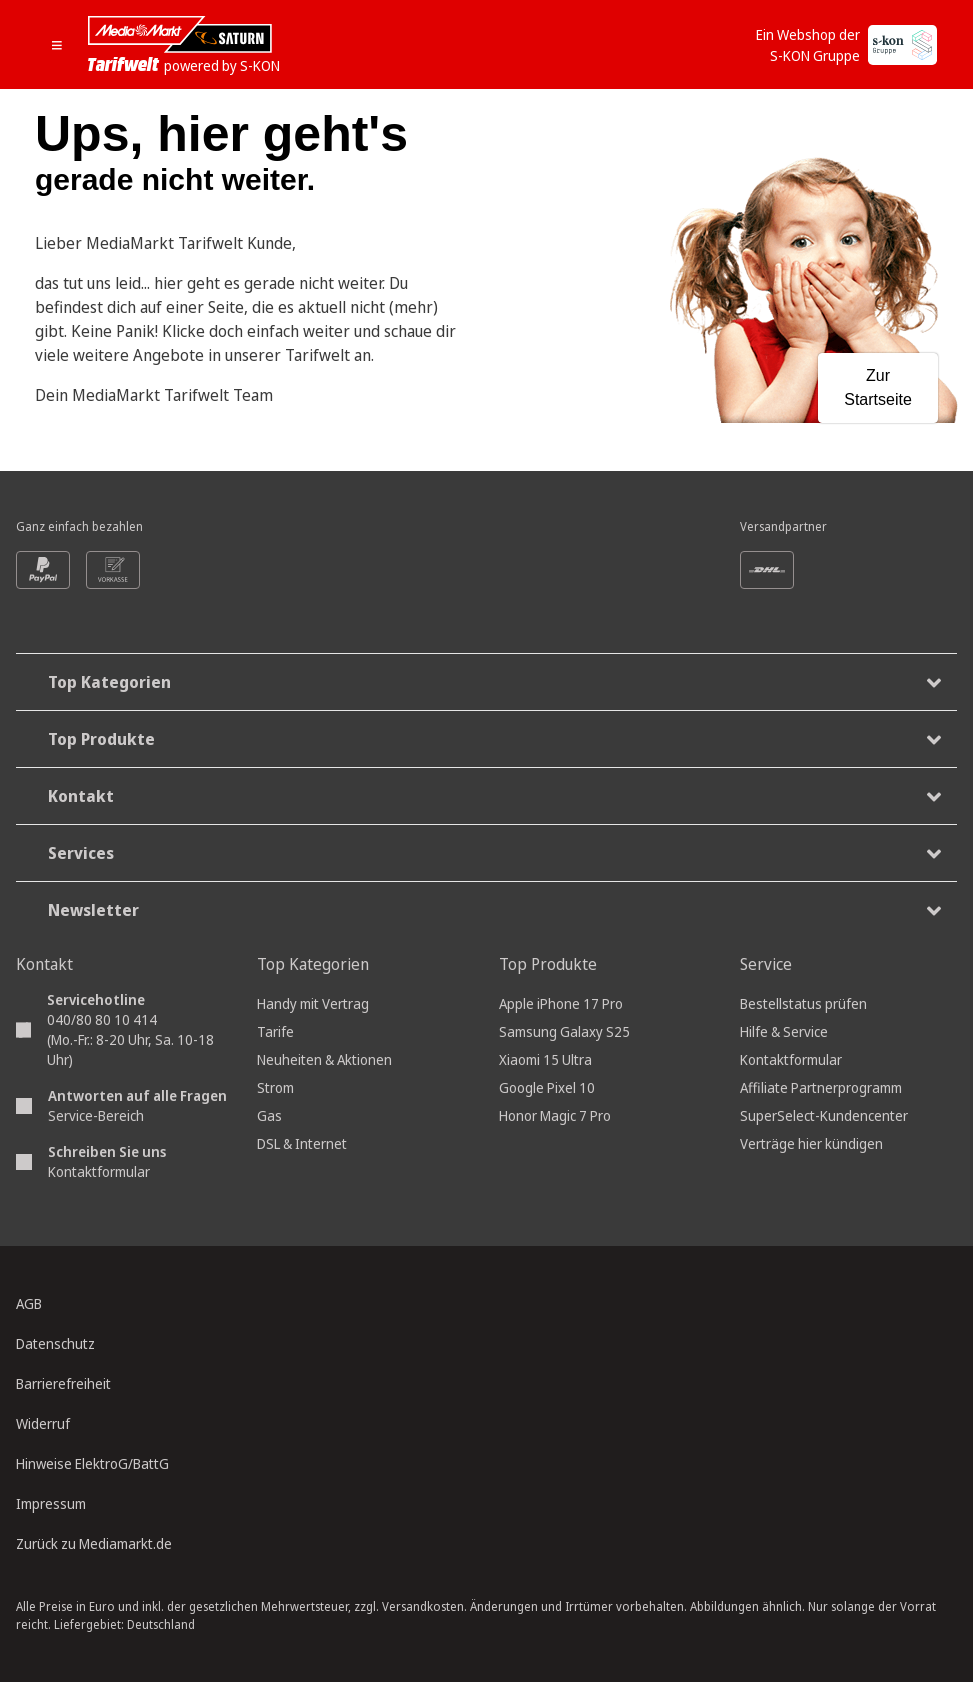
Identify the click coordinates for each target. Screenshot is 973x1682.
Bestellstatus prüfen (803, 1003)
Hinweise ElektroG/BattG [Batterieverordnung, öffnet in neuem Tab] (92, 1463)
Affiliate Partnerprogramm (821, 1087)
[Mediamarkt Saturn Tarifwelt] (183, 44)
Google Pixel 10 (547, 1087)
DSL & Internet (302, 1143)
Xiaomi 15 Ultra (545, 1059)
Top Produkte (494, 739)
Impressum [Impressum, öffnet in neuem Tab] (51, 1503)
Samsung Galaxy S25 (564, 1031)
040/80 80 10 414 (102, 1019)
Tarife (275, 1031)
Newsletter (494, 910)
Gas (269, 1115)
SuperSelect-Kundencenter (824, 1115)
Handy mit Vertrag (313, 1003)
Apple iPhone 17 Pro (561, 1003)
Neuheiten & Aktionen (324, 1059)
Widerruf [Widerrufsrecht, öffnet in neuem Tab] (43, 1423)
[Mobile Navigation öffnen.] (63, 45)
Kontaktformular (99, 1171)
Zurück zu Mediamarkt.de (94, 1543)
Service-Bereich (96, 1115)
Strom (275, 1087)
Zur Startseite (878, 387)
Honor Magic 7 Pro (555, 1115)
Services (494, 853)
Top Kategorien (494, 682)
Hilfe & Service (784, 1031)
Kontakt (494, 796)
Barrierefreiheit (63, 1383)
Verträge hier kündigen (811, 1143)
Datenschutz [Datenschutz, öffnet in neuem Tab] (55, 1343)
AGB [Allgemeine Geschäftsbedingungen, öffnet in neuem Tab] (29, 1303)
